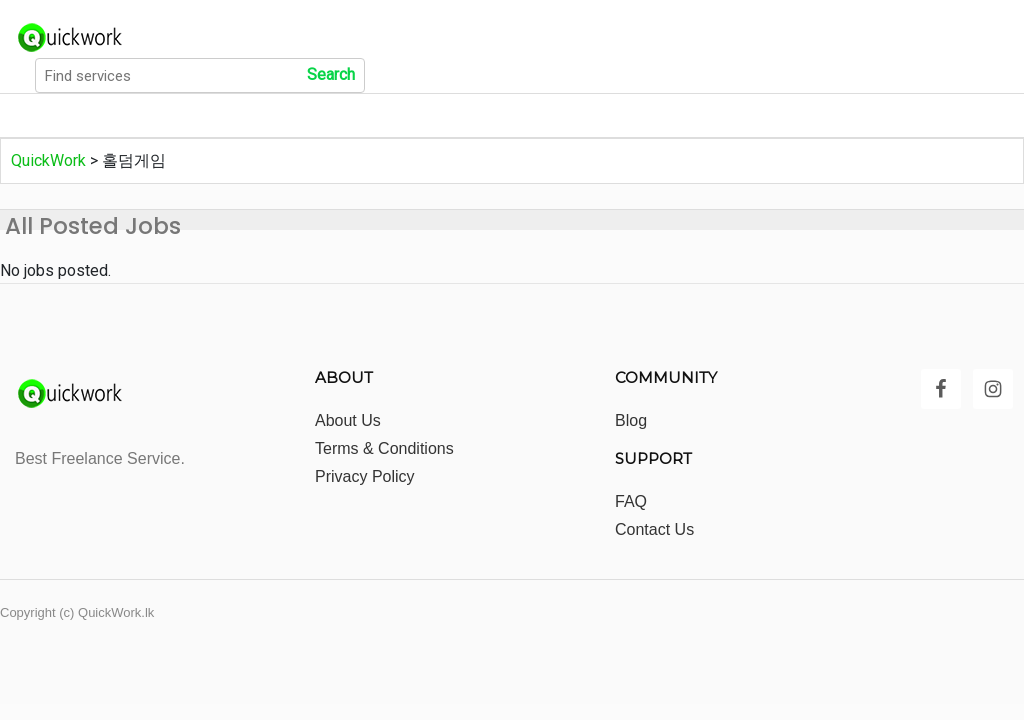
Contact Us (654, 529)
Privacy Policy (365, 476)
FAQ (631, 501)
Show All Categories (274, 116)
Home (43, 116)
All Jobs (135, 116)
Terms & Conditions (384, 448)
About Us (348, 420)
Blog (631, 420)
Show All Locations (450, 116)
